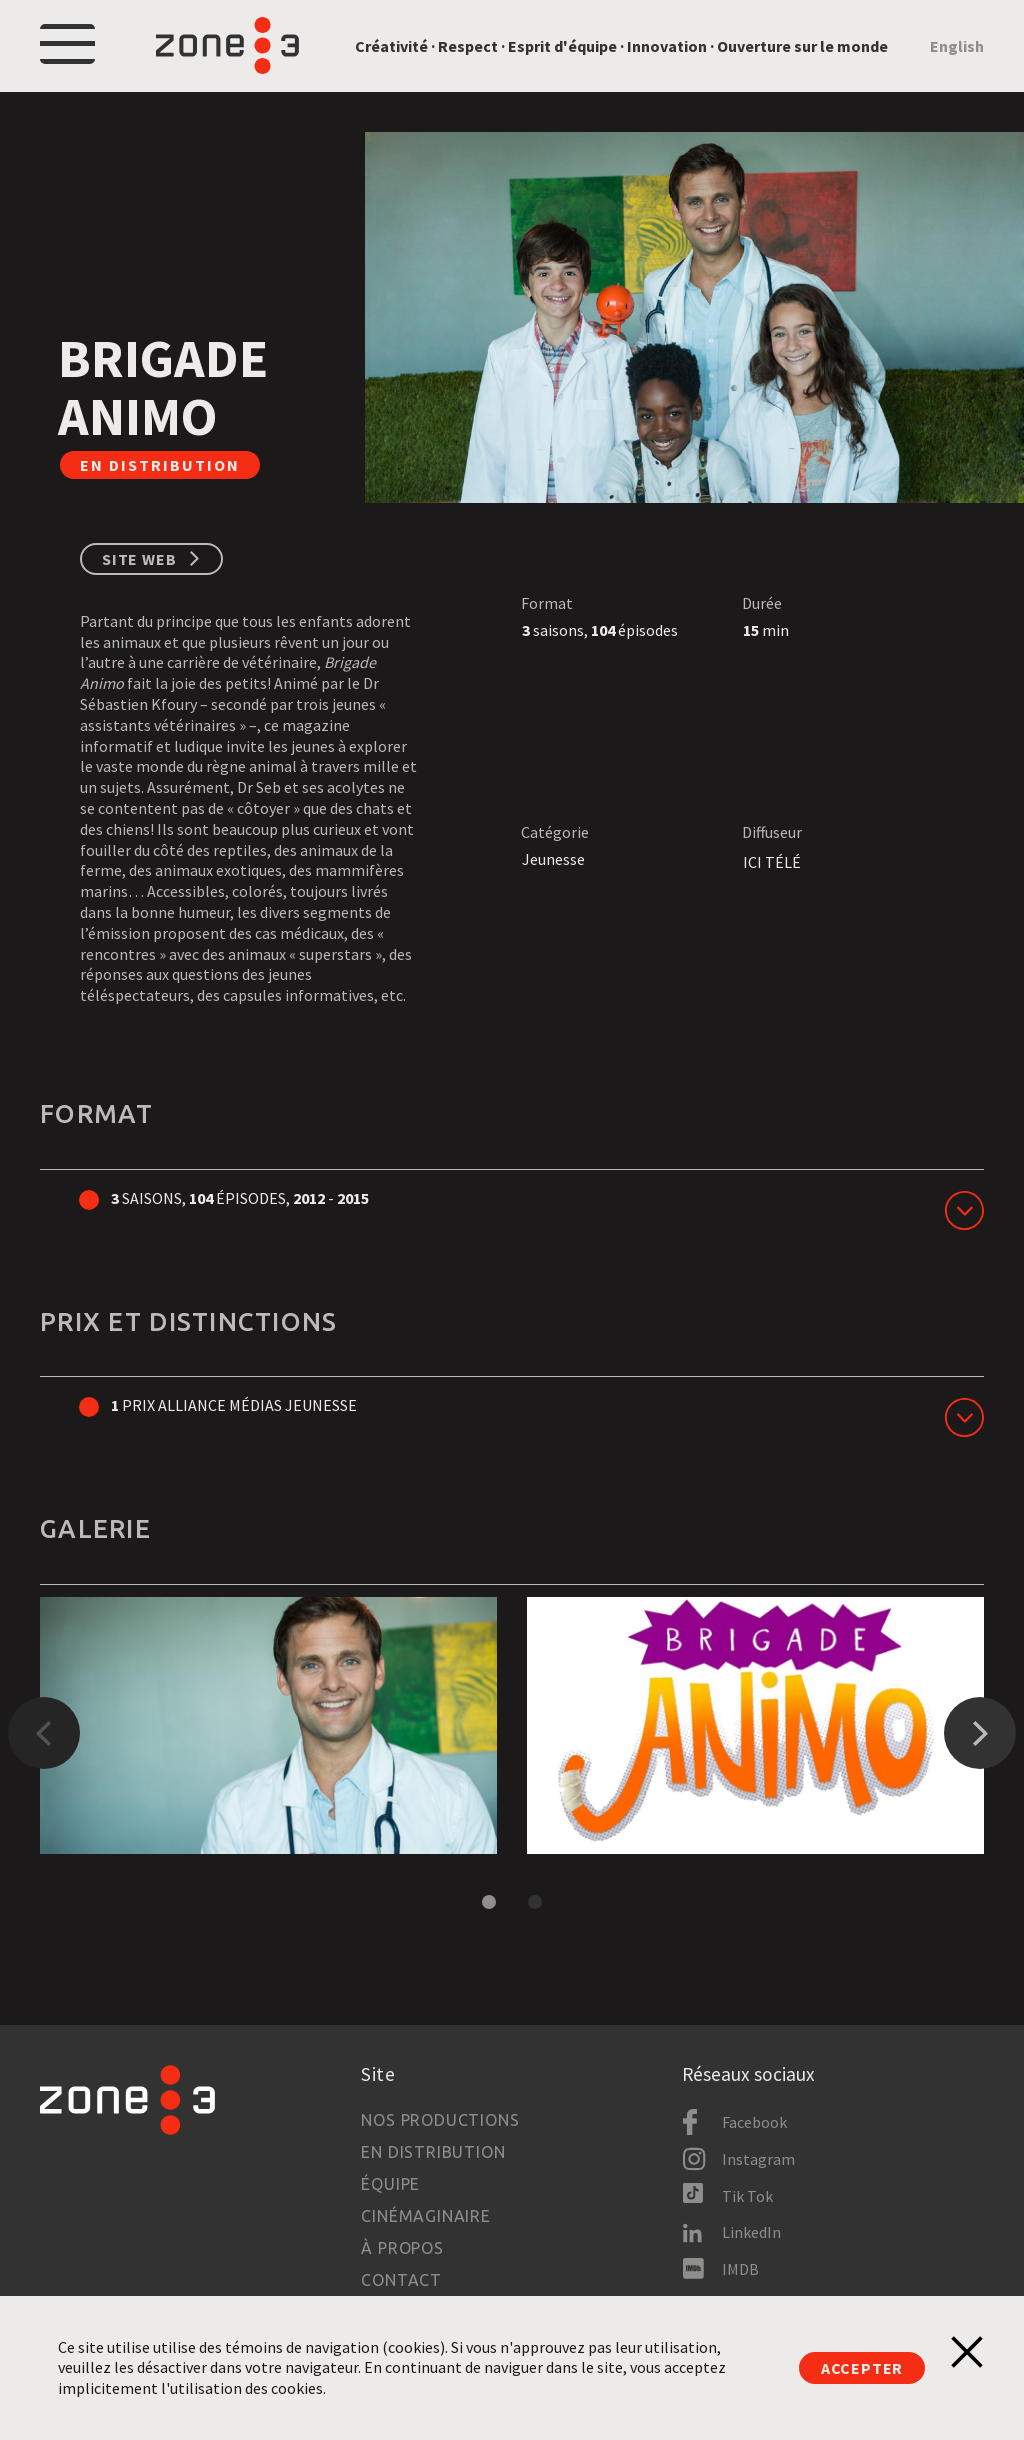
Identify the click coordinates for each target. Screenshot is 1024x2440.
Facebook (754, 2122)
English (957, 46)
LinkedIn (751, 2232)
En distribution (433, 2152)
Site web (139, 559)
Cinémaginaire (425, 2216)
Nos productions (440, 2120)
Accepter (862, 2368)
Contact (401, 2280)
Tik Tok (747, 2196)
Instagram (758, 2159)
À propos (402, 2248)
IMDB (740, 2269)
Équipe (390, 2184)
